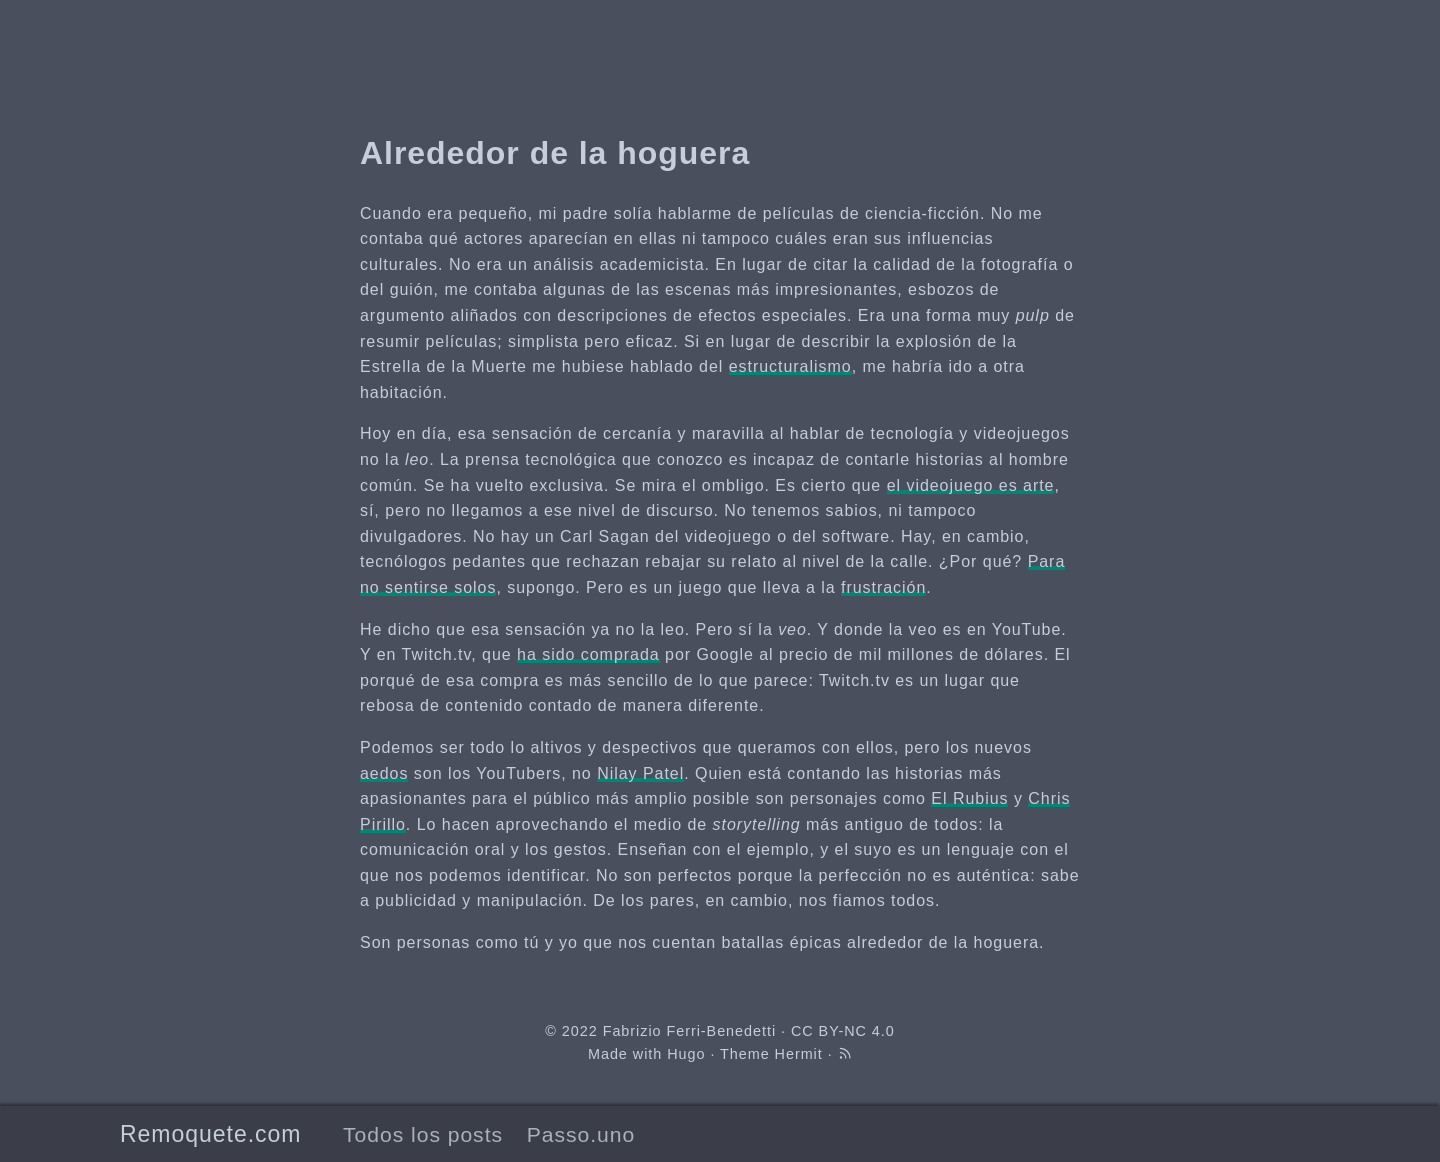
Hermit (799, 1054)
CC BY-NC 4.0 (843, 1031)
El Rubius (969, 798)
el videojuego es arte (971, 485)
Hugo (686, 1054)
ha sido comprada (588, 654)
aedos (384, 773)
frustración (883, 587)
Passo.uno (581, 1134)
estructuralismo (790, 366)
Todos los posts (423, 1134)
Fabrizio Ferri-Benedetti (689, 1031)
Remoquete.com (210, 1134)
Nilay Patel (640, 773)
